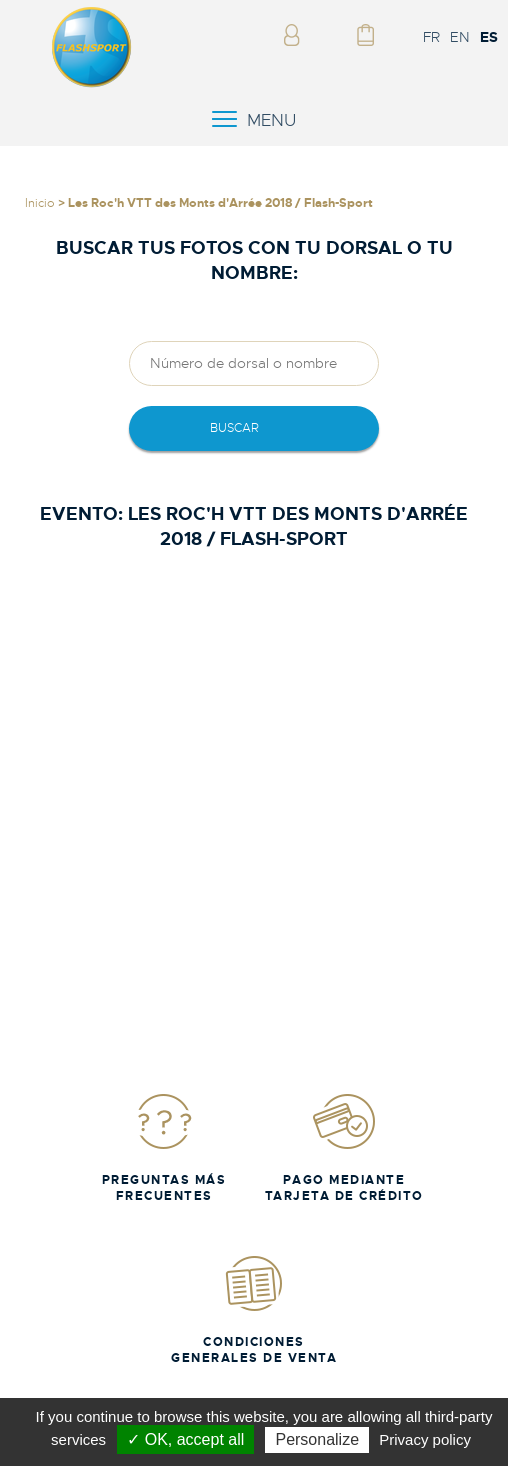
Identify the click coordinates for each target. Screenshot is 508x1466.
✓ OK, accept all (185, 1439)
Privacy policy (425, 1439)
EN (460, 37)
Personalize (317, 1439)
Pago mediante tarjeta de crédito (344, 1147)
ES (489, 37)
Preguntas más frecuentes (164, 1147)
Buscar (234, 428)
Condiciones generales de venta (254, 1309)
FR (431, 37)
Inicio (40, 203)
